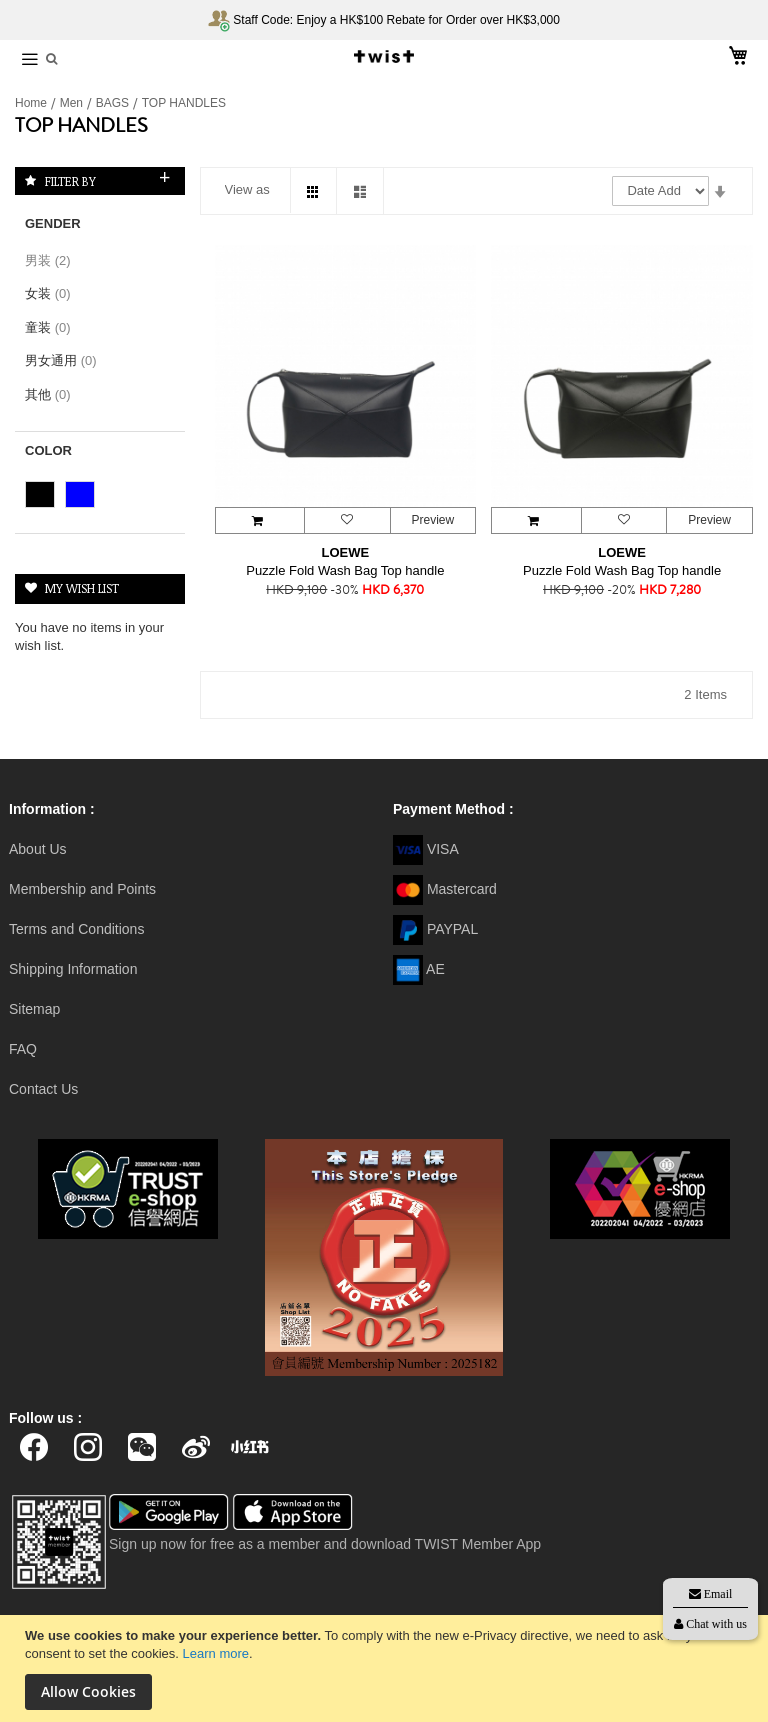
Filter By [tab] (70, 181)
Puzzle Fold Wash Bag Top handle (345, 570)
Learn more (216, 1653)
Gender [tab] (53, 223)
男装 (54, 260)
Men (73, 103)
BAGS (114, 103)
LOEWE (346, 552)
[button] (347, 520)
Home (32, 103)
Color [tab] (48, 450)
